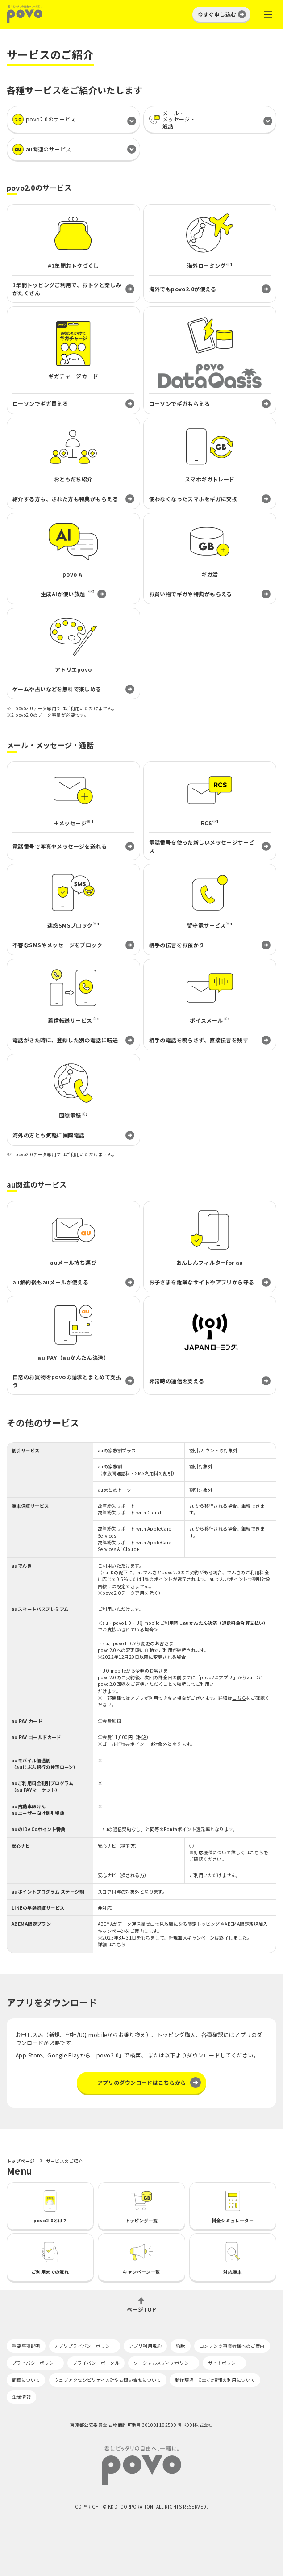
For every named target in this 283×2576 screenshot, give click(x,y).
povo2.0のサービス (44, 119)
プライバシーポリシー (35, 2362)
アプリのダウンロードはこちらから (141, 2082)
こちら (239, 1697)
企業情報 (21, 2396)
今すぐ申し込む (217, 14)
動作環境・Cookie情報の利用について (215, 2379)
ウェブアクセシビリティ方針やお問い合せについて (107, 2379)
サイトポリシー (224, 2362)
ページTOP (141, 2308)
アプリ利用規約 (145, 2345)
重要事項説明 (26, 2345)
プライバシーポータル (96, 2362)
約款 (180, 2345)
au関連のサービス (41, 149)
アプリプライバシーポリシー (84, 2345)
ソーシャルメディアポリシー (163, 2362)
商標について (26, 2379)
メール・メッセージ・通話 (172, 119)
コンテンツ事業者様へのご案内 (232, 2345)
